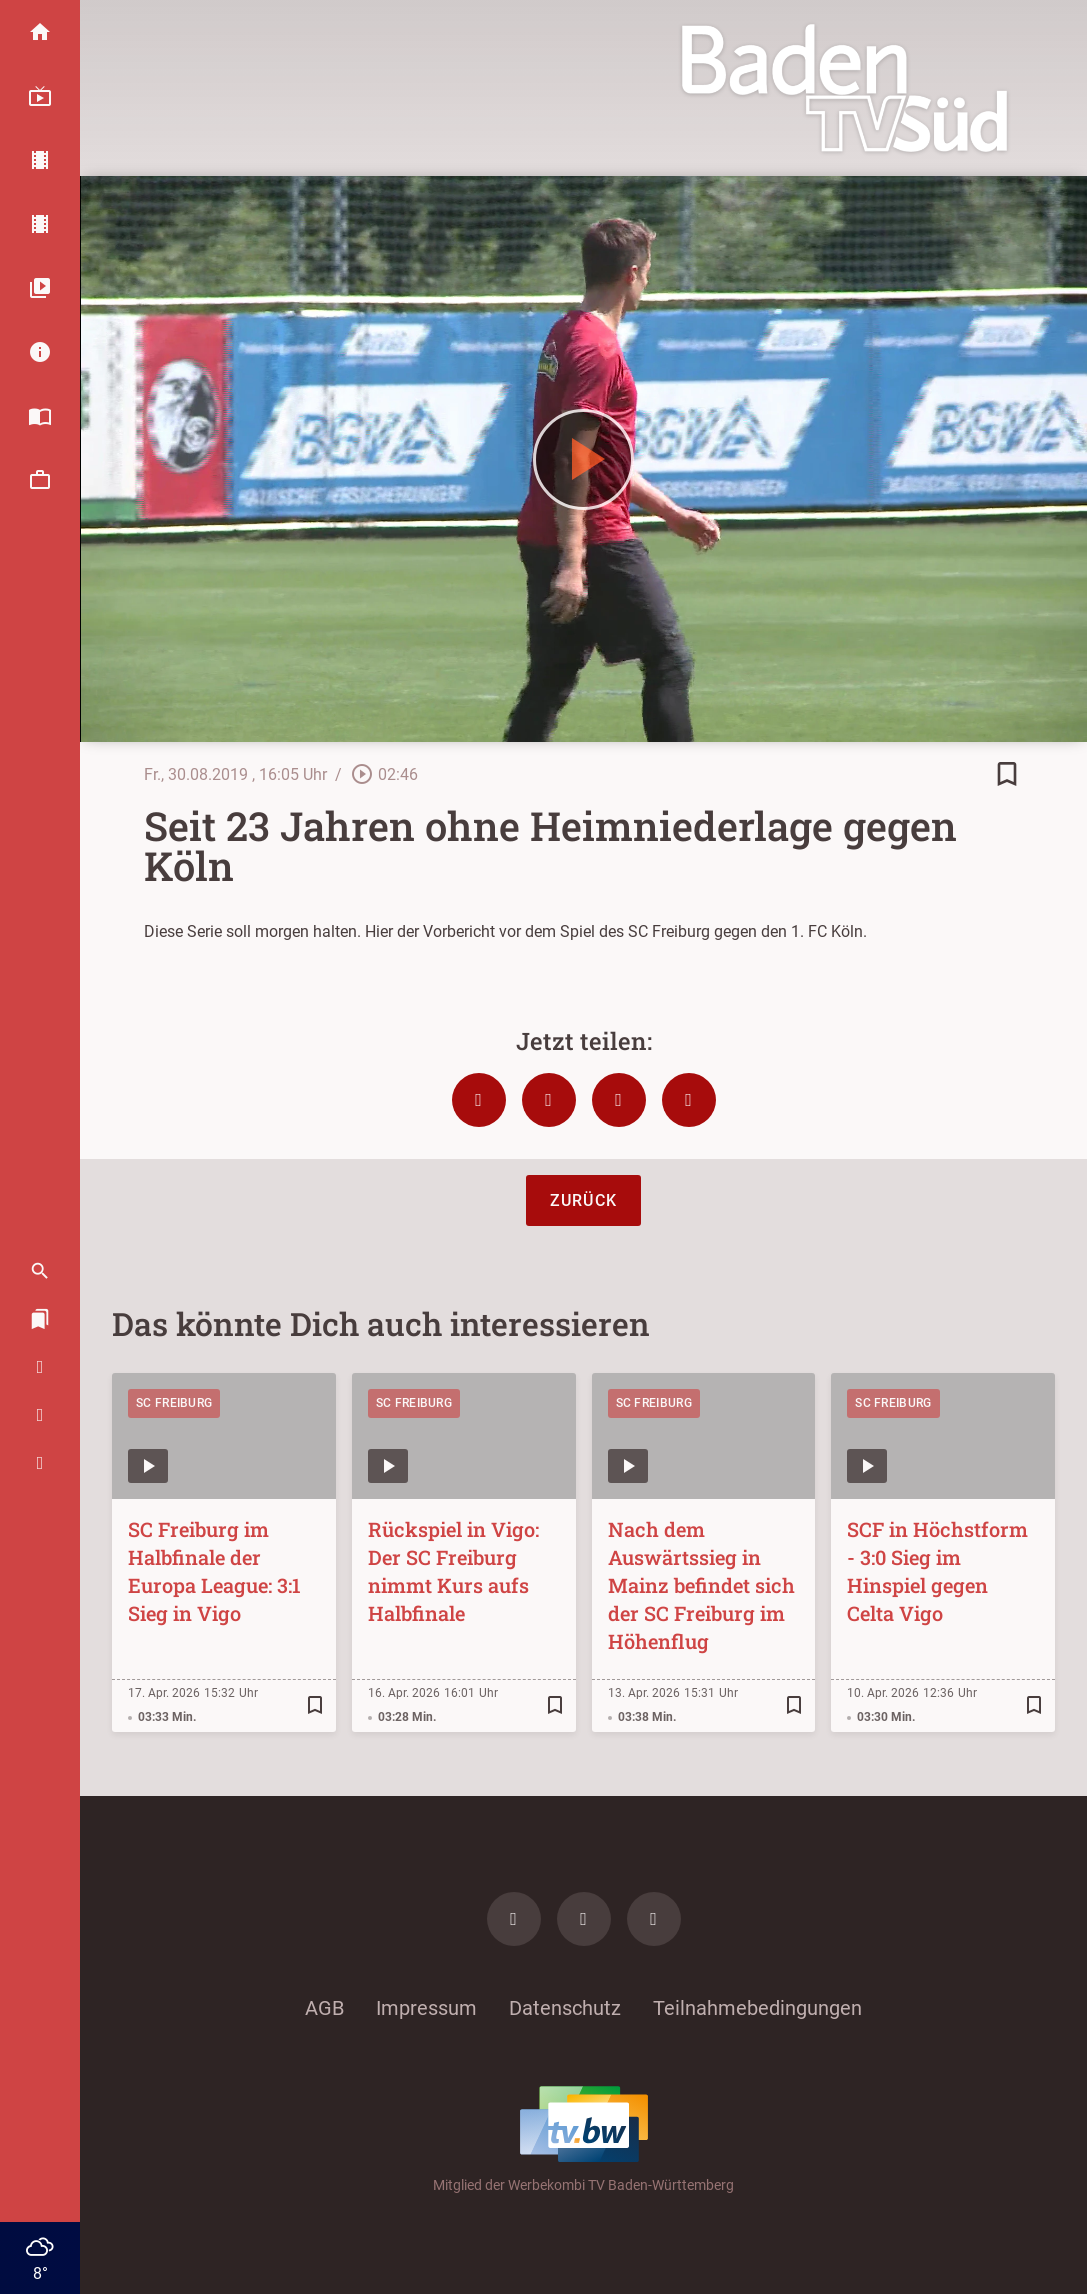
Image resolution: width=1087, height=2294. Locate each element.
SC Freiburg (174, 1403)
